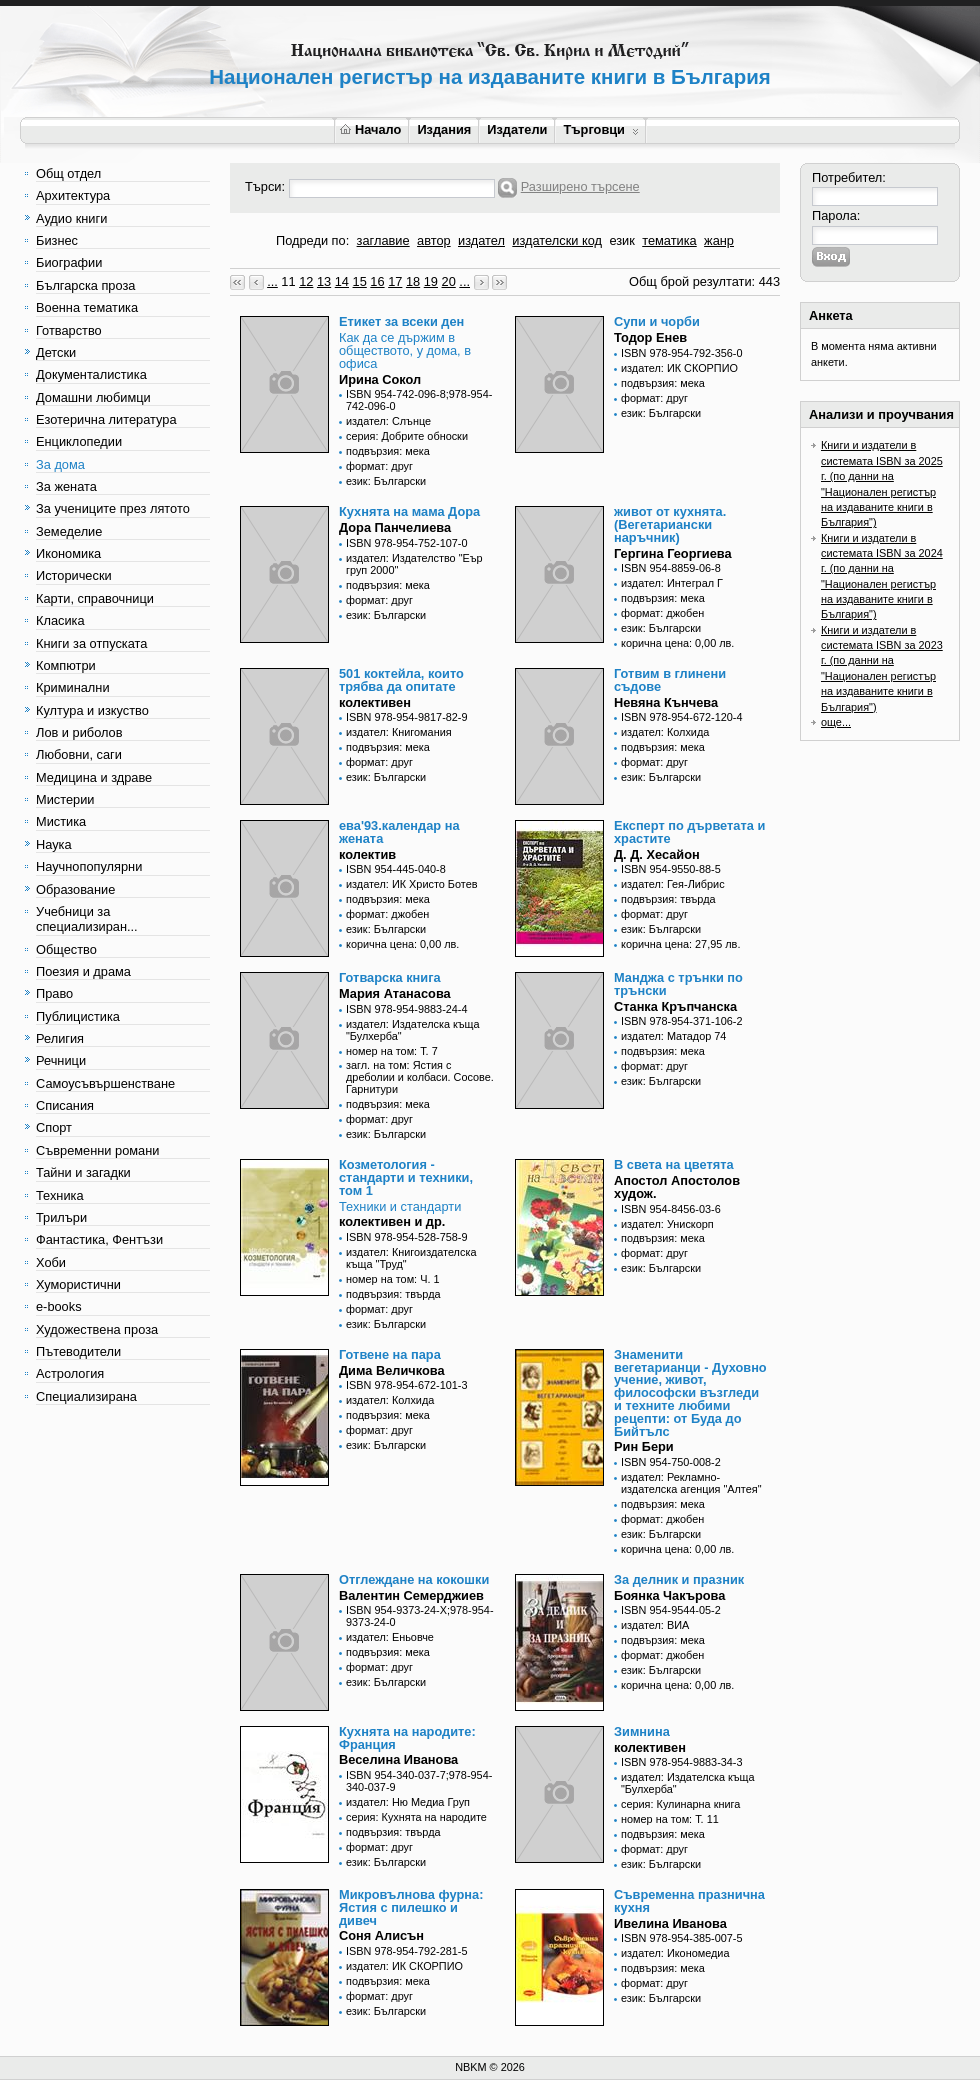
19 (431, 281)
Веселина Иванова (398, 1759)
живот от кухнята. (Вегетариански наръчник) (670, 524)
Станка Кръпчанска (675, 1006)
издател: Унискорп (667, 1224)
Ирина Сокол (380, 379)
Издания (444, 129)
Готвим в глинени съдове (670, 680)
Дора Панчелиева (395, 527)
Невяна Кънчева (666, 702)
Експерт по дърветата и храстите (689, 832)
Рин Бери (644, 1446)
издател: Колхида (665, 732)
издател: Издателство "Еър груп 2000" (414, 564)
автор (434, 240)
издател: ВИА (655, 1625)
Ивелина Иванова (670, 1923)
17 (395, 281)
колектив (367, 854)
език (621, 240)
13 (324, 281)
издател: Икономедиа (675, 1953)
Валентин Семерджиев (411, 1595)
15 (360, 281)
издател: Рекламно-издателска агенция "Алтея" (691, 1483)
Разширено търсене (580, 186)
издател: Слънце (388, 421)
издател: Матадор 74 (673, 1036)
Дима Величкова (392, 1370)
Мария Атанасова (395, 993)
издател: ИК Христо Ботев (411, 884)
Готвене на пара (390, 1354)
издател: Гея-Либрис (673, 884)
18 (413, 281)
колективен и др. (392, 1221)
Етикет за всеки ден (401, 321)
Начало (370, 129)
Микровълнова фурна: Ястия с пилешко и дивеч (411, 1907)
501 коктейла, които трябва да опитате (401, 680)
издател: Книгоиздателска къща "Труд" (411, 1258)
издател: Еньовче (390, 1637)
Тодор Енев (650, 337)
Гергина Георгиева (673, 553)
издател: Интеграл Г (672, 583)
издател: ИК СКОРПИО (679, 368)
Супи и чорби (657, 321)
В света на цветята (674, 1164)
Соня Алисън (381, 1935)
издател (481, 240)
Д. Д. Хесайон (657, 854)
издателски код (557, 240)
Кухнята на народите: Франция (407, 1738)
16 (377, 281)
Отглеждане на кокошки (414, 1579)
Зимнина (642, 1731)
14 (342, 281)
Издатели (517, 129)
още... (836, 722)
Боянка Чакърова (669, 1595)
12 (306, 281)
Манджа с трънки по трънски (678, 984)
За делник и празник (679, 1579)
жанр (719, 240)
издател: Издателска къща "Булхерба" (413, 1030)
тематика (669, 240)
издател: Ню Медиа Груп (408, 1802)
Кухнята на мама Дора (409, 511)
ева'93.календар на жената (399, 832)
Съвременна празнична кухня (689, 1901)
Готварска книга (390, 977)
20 (449, 281)
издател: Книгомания (399, 732)
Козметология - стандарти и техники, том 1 (406, 1177)
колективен (375, 702)
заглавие (383, 240)
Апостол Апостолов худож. (677, 1187)
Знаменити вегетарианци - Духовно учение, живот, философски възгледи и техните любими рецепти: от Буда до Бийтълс (690, 1393)
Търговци (600, 129)
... (272, 281)
